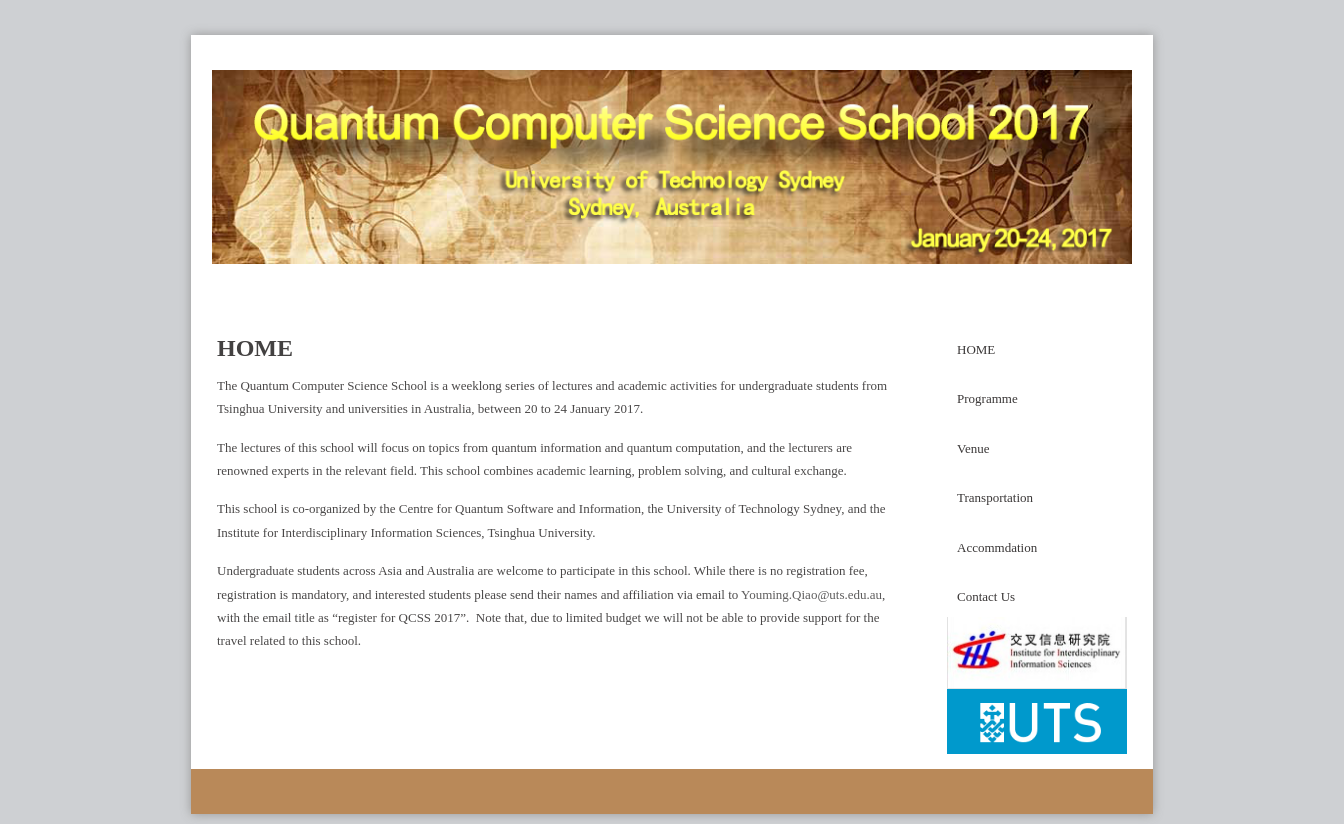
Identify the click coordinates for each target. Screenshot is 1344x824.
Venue (973, 448)
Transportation (995, 497)
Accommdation (997, 547)
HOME (976, 349)
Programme (987, 398)
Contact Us (986, 596)
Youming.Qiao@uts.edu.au (811, 594)
